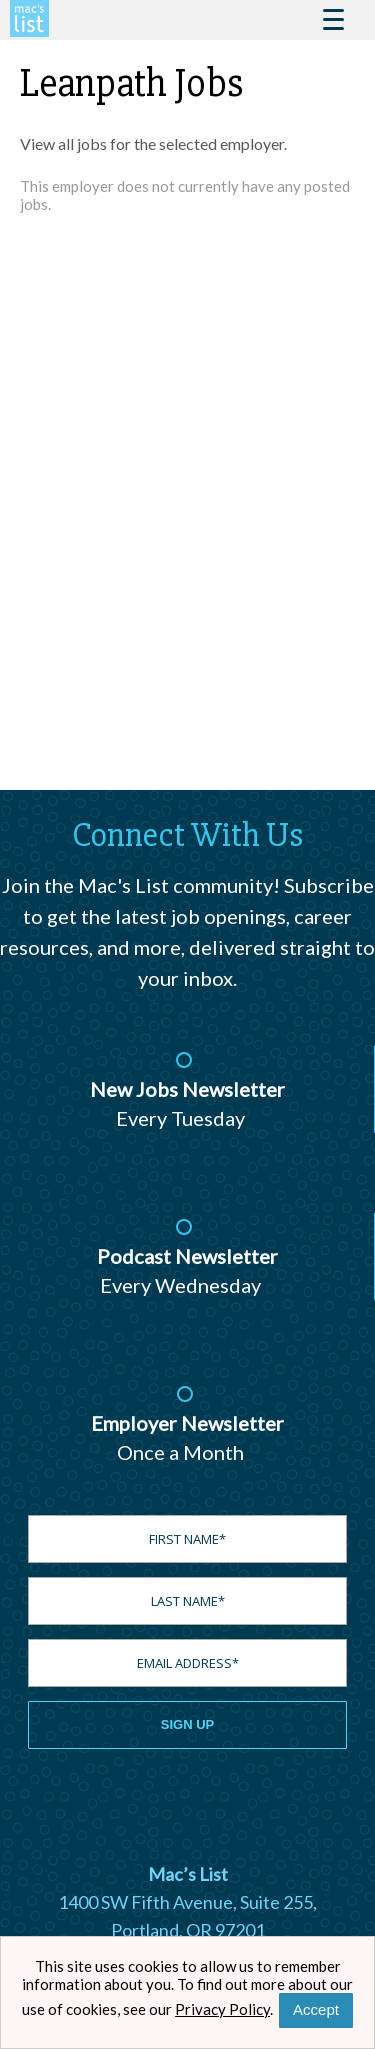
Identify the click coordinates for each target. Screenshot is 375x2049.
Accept (316, 2009)
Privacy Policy (222, 2009)
